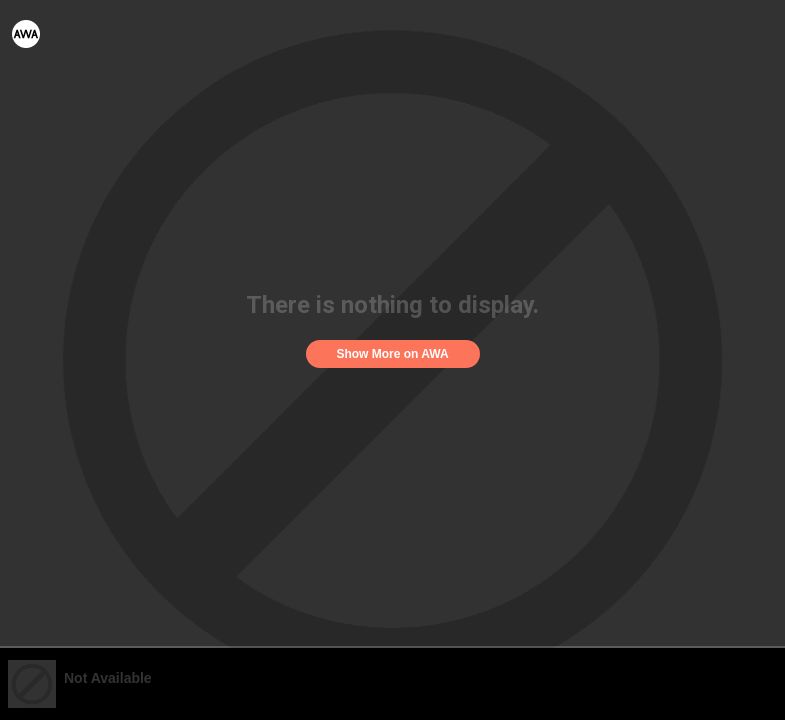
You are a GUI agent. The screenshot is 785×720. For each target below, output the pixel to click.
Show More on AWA (392, 354)
